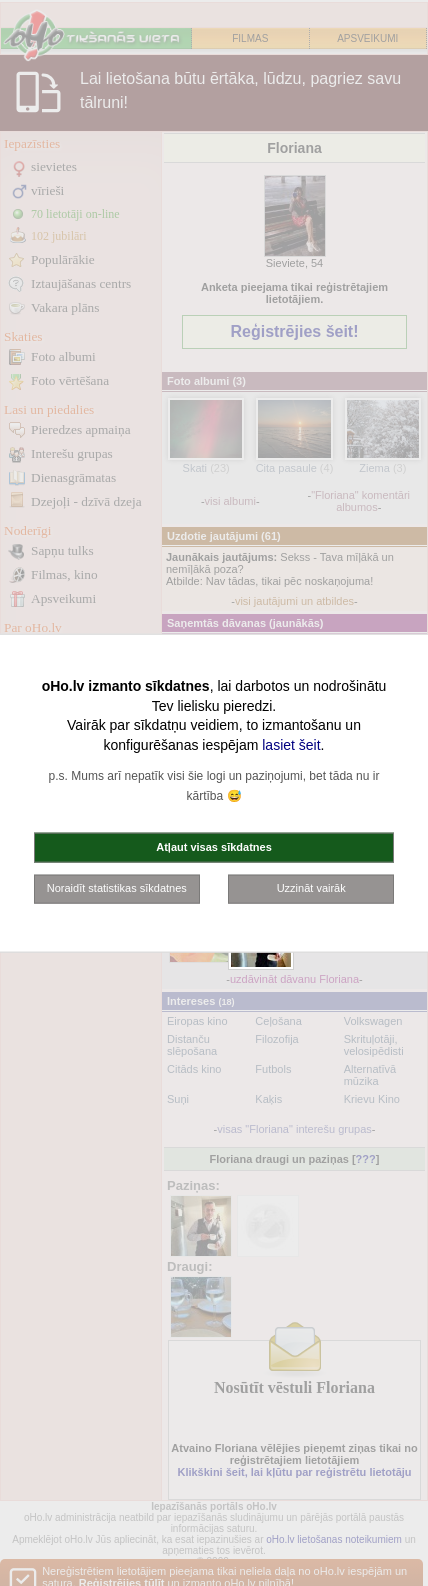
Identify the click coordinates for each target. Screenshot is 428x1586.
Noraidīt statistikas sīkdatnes (117, 888)
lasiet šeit (291, 744)
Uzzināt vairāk (311, 888)
